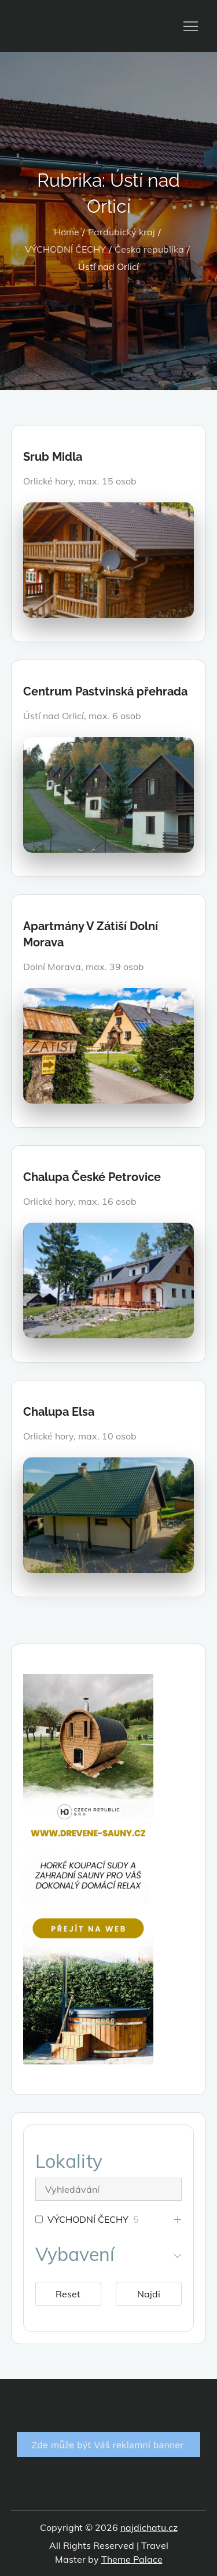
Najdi (148, 2294)
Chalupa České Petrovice (92, 1177)
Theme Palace (132, 2559)
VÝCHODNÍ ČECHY (87, 2219)
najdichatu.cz (149, 2527)
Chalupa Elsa (58, 1412)
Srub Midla (52, 457)
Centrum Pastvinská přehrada (105, 691)
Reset (68, 2294)
